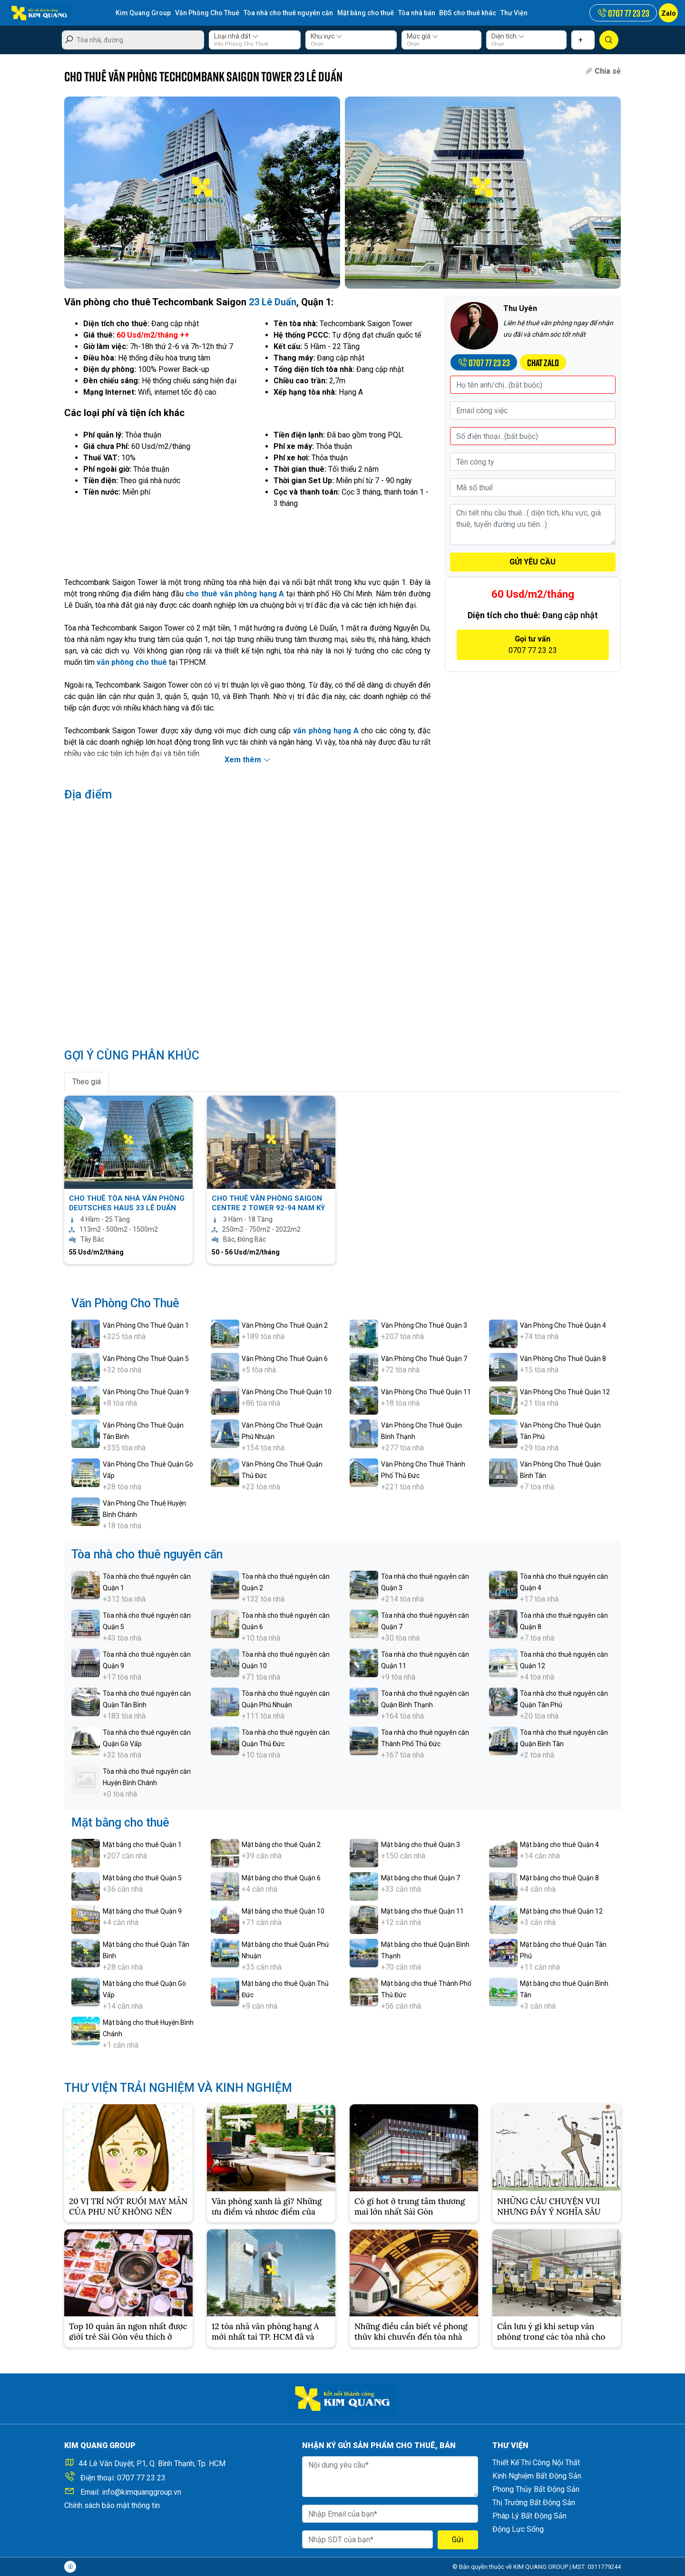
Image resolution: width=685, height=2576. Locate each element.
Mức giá (423, 36)
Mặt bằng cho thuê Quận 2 (281, 1844)
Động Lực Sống (518, 2529)
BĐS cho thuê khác (468, 13)
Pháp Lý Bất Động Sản (529, 2515)
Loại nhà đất (236, 36)
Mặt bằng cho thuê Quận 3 (420, 1844)
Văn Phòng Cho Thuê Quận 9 (146, 1392)
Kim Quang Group (143, 13)
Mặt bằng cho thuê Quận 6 (281, 1878)
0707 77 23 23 (141, 2477)
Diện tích (508, 36)
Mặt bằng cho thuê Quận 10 (283, 1911)
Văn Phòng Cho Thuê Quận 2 (285, 1325)
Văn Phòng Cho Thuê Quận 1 (146, 1325)
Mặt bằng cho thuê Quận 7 (420, 1878)
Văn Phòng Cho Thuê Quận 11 (426, 1392)
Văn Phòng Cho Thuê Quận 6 (285, 1358)
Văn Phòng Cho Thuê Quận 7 (424, 1358)
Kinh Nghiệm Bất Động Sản (536, 2475)
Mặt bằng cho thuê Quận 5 (142, 1878)
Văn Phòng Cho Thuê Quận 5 (146, 1358)
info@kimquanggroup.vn (141, 2492)
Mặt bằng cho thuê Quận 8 (559, 1878)
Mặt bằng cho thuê (365, 13)
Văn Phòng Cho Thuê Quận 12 (565, 1392)
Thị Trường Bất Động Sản (533, 2502)
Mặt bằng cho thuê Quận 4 (559, 1844)
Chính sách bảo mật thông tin (112, 2505)
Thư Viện (514, 13)
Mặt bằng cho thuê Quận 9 (142, 1911)
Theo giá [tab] (86, 1081)
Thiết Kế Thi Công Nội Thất (536, 2462)
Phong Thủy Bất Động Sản (535, 2489)
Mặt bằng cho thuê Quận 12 (561, 1911)
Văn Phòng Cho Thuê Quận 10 (287, 1392)
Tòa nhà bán (416, 13)
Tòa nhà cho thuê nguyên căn (288, 13)
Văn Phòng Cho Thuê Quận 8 (563, 1358)
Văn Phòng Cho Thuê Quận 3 (424, 1325)
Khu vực (326, 36)
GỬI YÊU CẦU (532, 561)
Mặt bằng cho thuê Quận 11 (422, 1911)
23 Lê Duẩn (272, 302)
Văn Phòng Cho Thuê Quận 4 (563, 1325)
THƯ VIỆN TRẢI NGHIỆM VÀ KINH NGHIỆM (178, 2088)
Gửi (457, 2539)
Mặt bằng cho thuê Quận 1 (142, 1844)
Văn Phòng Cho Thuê (207, 13)
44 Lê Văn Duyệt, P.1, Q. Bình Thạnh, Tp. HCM (151, 2463)
